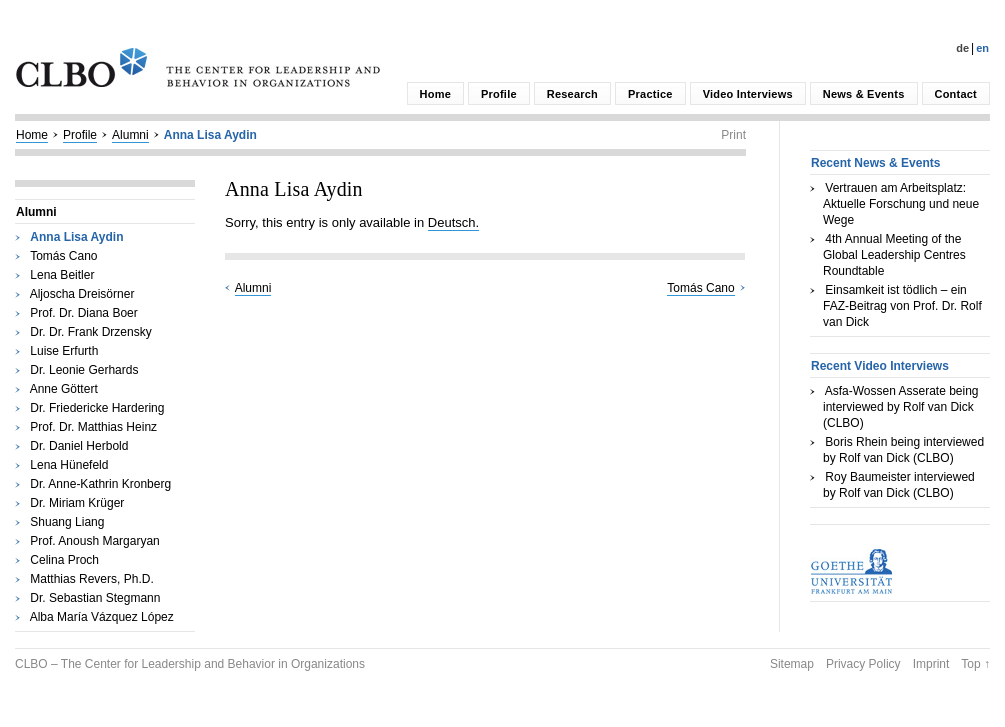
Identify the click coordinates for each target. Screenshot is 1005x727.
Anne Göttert (64, 389)
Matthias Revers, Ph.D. (91, 579)
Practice (650, 94)
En (982, 48)
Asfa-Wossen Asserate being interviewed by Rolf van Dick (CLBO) (901, 407)
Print (733, 135)
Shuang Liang (67, 522)
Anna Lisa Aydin (210, 135)
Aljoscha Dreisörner (82, 294)
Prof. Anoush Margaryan (94, 541)
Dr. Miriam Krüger (77, 503)
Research (572, 94)
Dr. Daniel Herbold (79, 446)
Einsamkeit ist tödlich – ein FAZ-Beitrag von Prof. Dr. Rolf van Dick (902, 306)
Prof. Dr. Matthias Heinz (93, 427)
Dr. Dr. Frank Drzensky (90, 332)
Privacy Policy (863, 664)
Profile (499, 94)
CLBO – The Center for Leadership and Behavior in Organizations (190, 664)
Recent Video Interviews (880, 366)
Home (435, 94)
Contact (956, 94)
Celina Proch (64, 560)
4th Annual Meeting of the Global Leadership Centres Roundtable (894, 255)
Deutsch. (453, 222)
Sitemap (792, 664)
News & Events (864, 94)
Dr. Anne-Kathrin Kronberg (100, 484)
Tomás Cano (63, 256)
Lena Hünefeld (69, 465)
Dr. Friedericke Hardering (97, 408)
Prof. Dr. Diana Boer (83, 313)
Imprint (931, 664)
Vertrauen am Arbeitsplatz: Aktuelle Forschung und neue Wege (901, 204)
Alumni (130, 135)
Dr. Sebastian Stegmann (95, 598)
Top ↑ (975, 664)
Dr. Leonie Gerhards (84, 370)
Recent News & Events (875, 163)
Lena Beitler (62, 275)
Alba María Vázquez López (102, 617)
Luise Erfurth (64, 351)
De (962, 48)
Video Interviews (748, 94)
